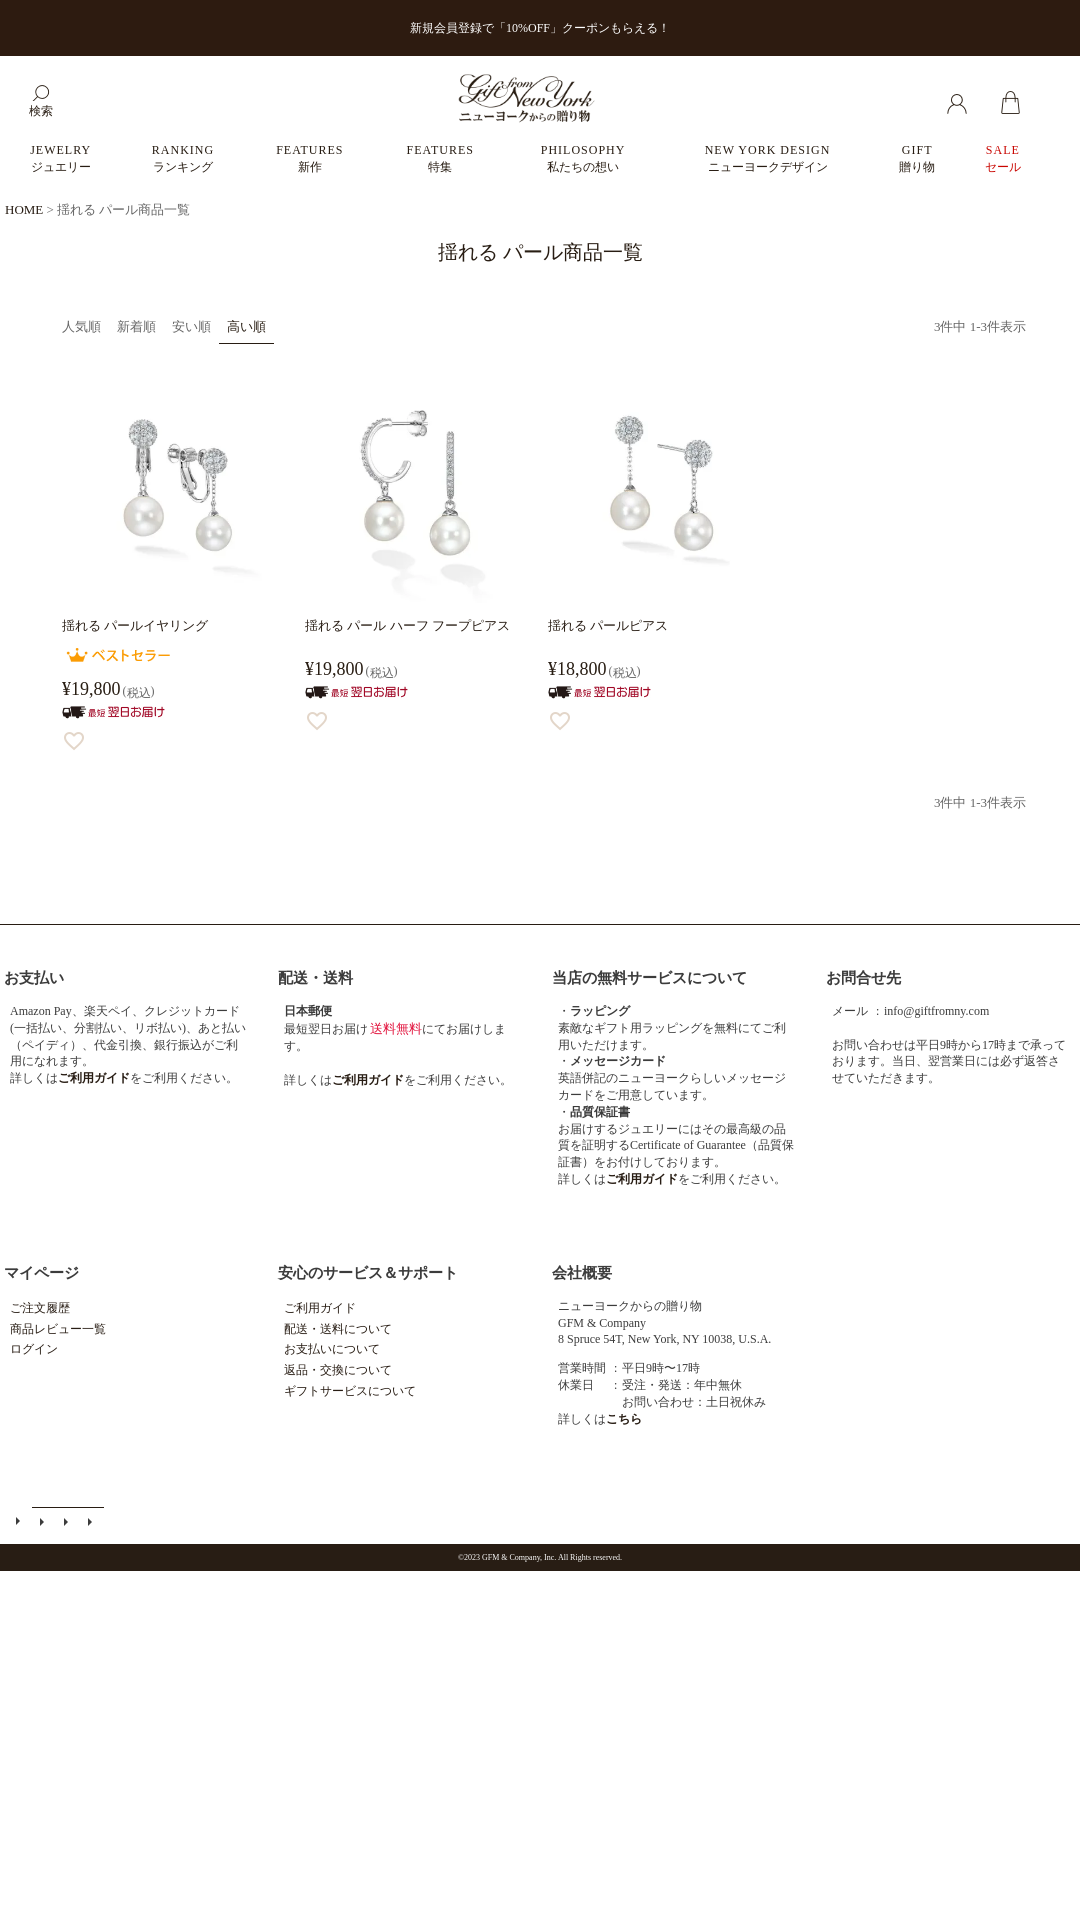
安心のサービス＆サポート (368, 1273)
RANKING (183, 158)
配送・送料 (315, 978)
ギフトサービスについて (350, 1391)
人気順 (81, 326)
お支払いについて (332, 1349)
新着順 (136, 326)
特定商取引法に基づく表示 (69, 1523)
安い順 (191, 326)
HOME (24, 209)
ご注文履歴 (40, 1308)
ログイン (34, 1349)
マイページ (41, 1273)
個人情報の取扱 (93, 1523)
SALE (1003, 158)
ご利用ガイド (320, 1308)
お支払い (34, 978)
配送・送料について (338, 1329)
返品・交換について (338, 1370)
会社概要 (582, 1273)
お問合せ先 (863, 978)
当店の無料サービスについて (649, 978)
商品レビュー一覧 (58, 1329)
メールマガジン (45, 1523)
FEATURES (309, 158)
